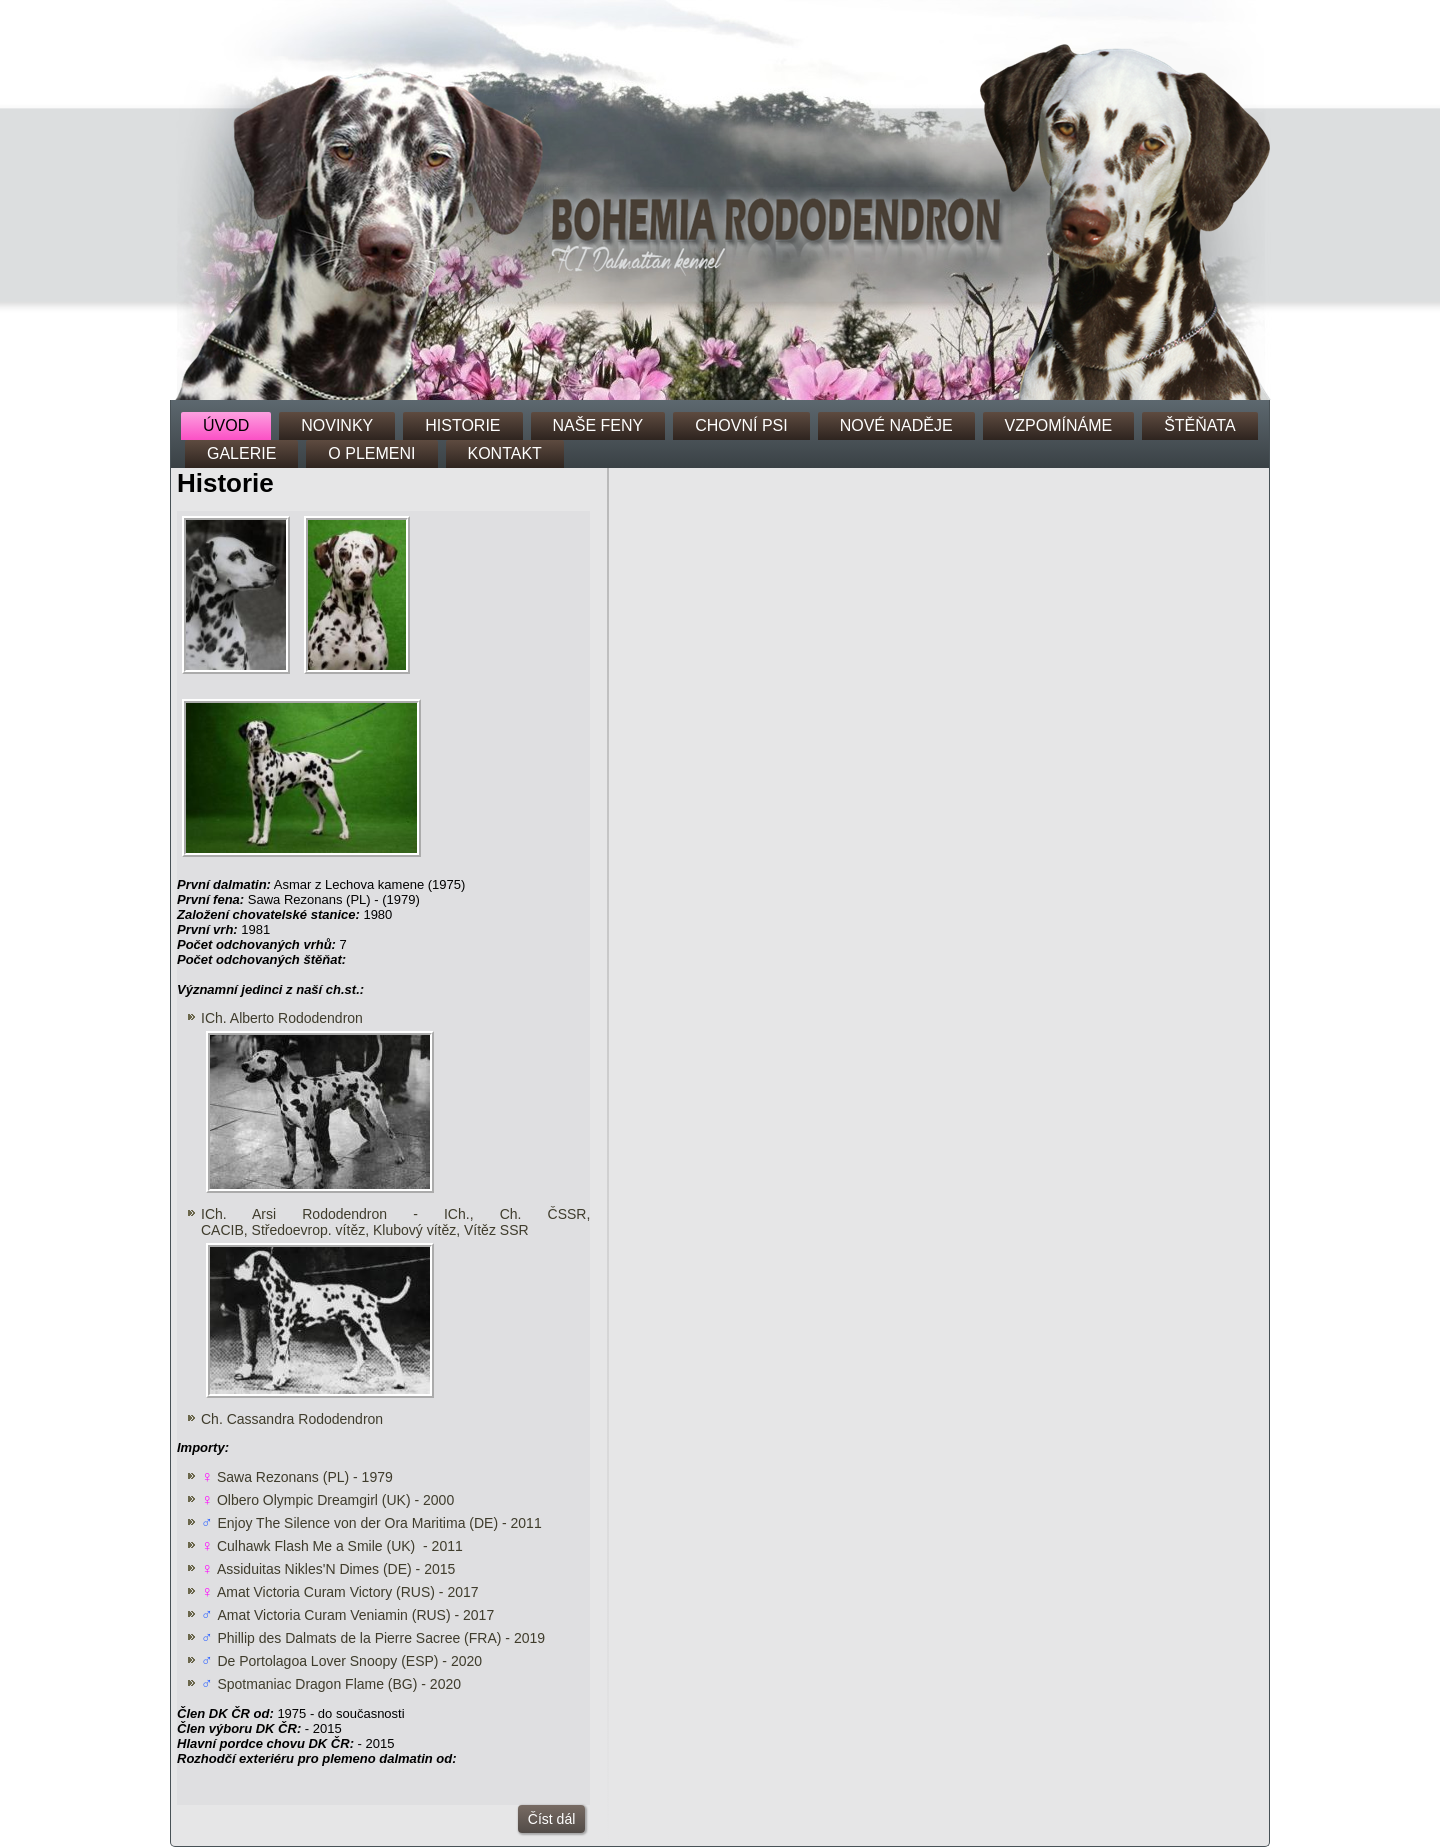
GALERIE (241, 453)
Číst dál (551, 1819)
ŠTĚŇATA (1199, 425)
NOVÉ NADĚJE (896, 425)
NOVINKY (337, 425)
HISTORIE (462, 425)
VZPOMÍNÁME (1059, 425)
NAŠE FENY (598, 425)
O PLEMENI (371, 453)
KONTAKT (505, 453)
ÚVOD (226, 425)
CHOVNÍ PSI (741, 425)
